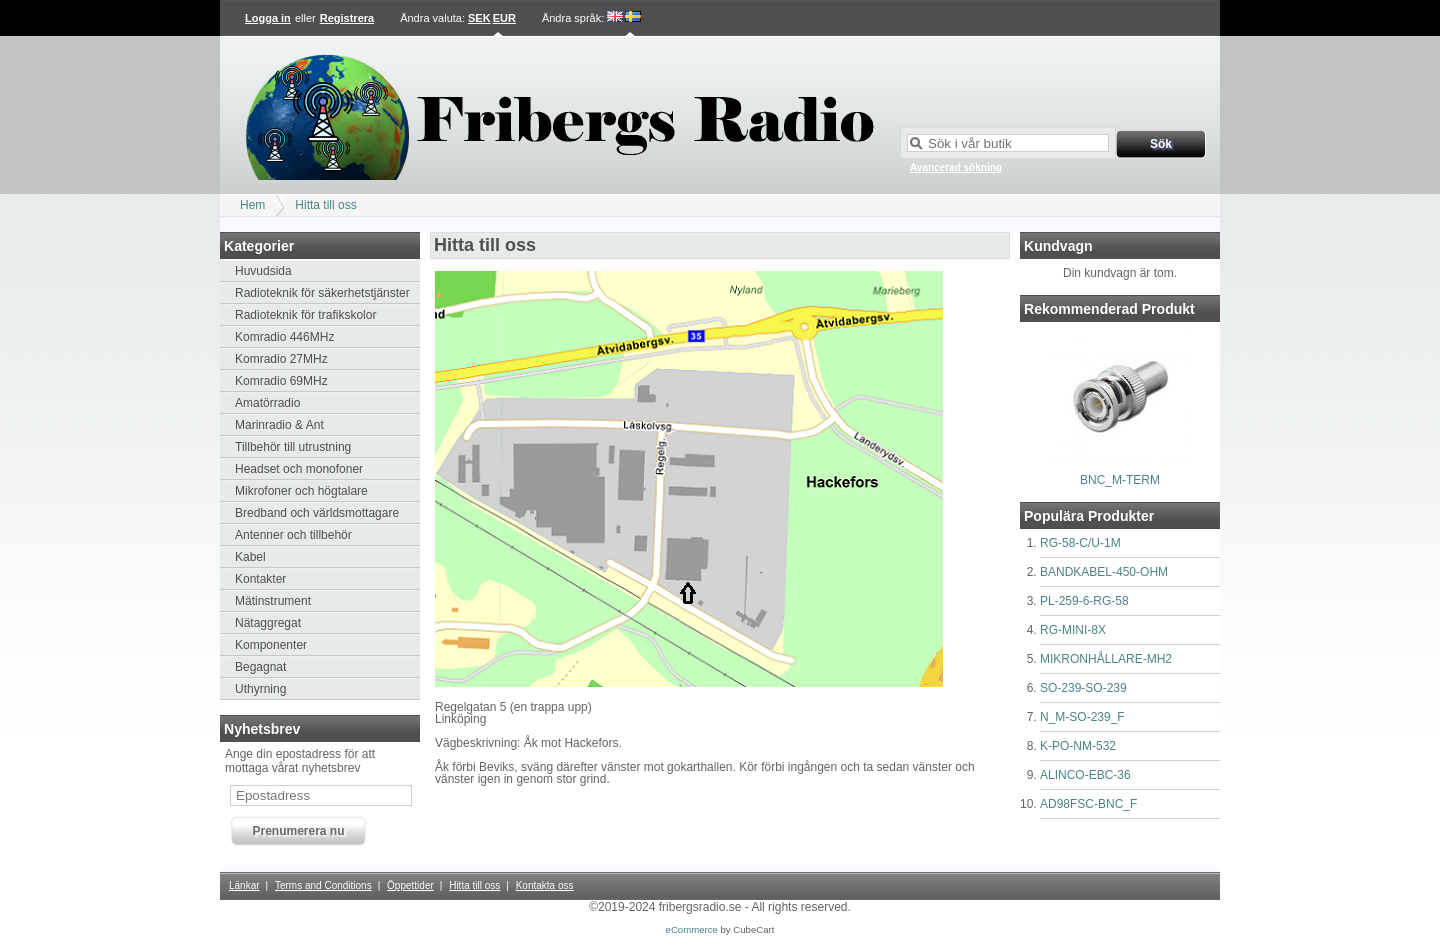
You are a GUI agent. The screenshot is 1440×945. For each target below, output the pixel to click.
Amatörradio (267, 403)
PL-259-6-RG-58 (1084, 601)
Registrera (347, 18)
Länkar (244, 885)
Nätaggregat (268, 623)
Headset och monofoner (299, 469)
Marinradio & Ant (279, 425)
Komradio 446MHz (284, 337)
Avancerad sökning (956, 167)
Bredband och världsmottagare (317, 513)
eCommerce (692, 929)
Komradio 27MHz (281, 359)
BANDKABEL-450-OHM (1104, 572)
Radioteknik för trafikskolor (305, 315)
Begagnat (260, 667)
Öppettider (410, 885)
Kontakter (260, 579)
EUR (504, 18)
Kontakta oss (545, 885)
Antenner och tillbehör (293, 535)
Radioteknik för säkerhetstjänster (322, 293)
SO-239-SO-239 (1083, 688)
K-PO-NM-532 (1078, 746)
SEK (479, 18)
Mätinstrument (273, 601)
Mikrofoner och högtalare (301, 491)
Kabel (250, 557)
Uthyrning (260, 689)
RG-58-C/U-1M (1080, 543)
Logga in (268, 18)
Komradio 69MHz (281, 381)
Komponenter (271, 645)
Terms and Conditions (323, 885)
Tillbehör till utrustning (293, 447)
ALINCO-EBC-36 (1085, 775)
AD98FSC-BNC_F (1088, 804)
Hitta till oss (325, 205)
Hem (252, 205)
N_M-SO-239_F (1082, 717)
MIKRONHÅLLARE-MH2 (1106, 659)
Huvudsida (263, 271)
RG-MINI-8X (1073, 630)
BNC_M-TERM (1120, 480)
